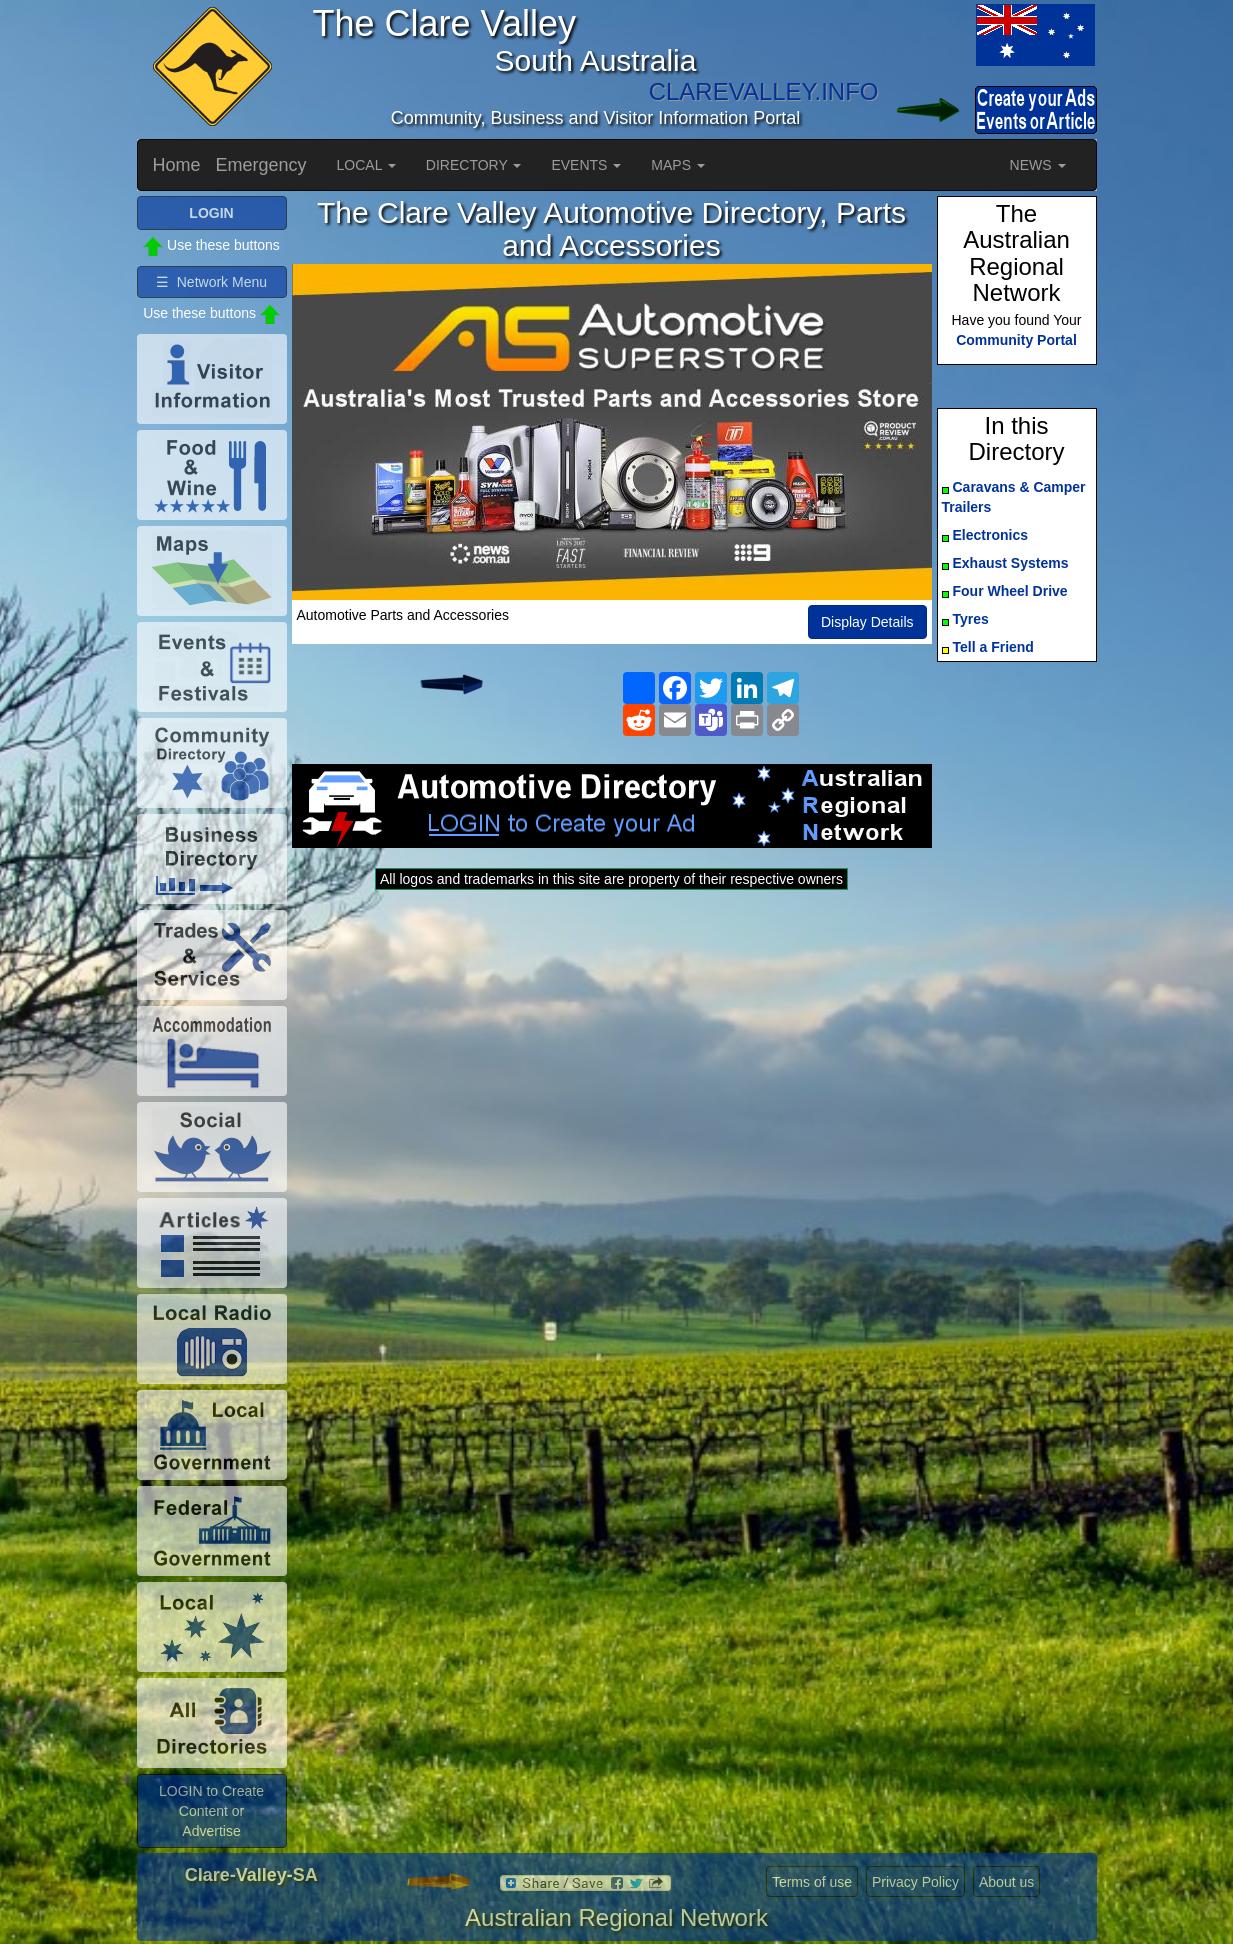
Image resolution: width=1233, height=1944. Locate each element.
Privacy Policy (915, 1882)
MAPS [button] (678, 165)
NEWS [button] (1038, 165)
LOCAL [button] (366, 165)
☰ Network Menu (211, 282)
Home (177, 165)
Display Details (867, 622)
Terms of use (812, 1882)
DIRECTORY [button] (474, 165)
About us (1006, 1882)
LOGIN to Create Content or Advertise (211, 1811)
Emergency (261, 165)
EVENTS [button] (586, 165)
